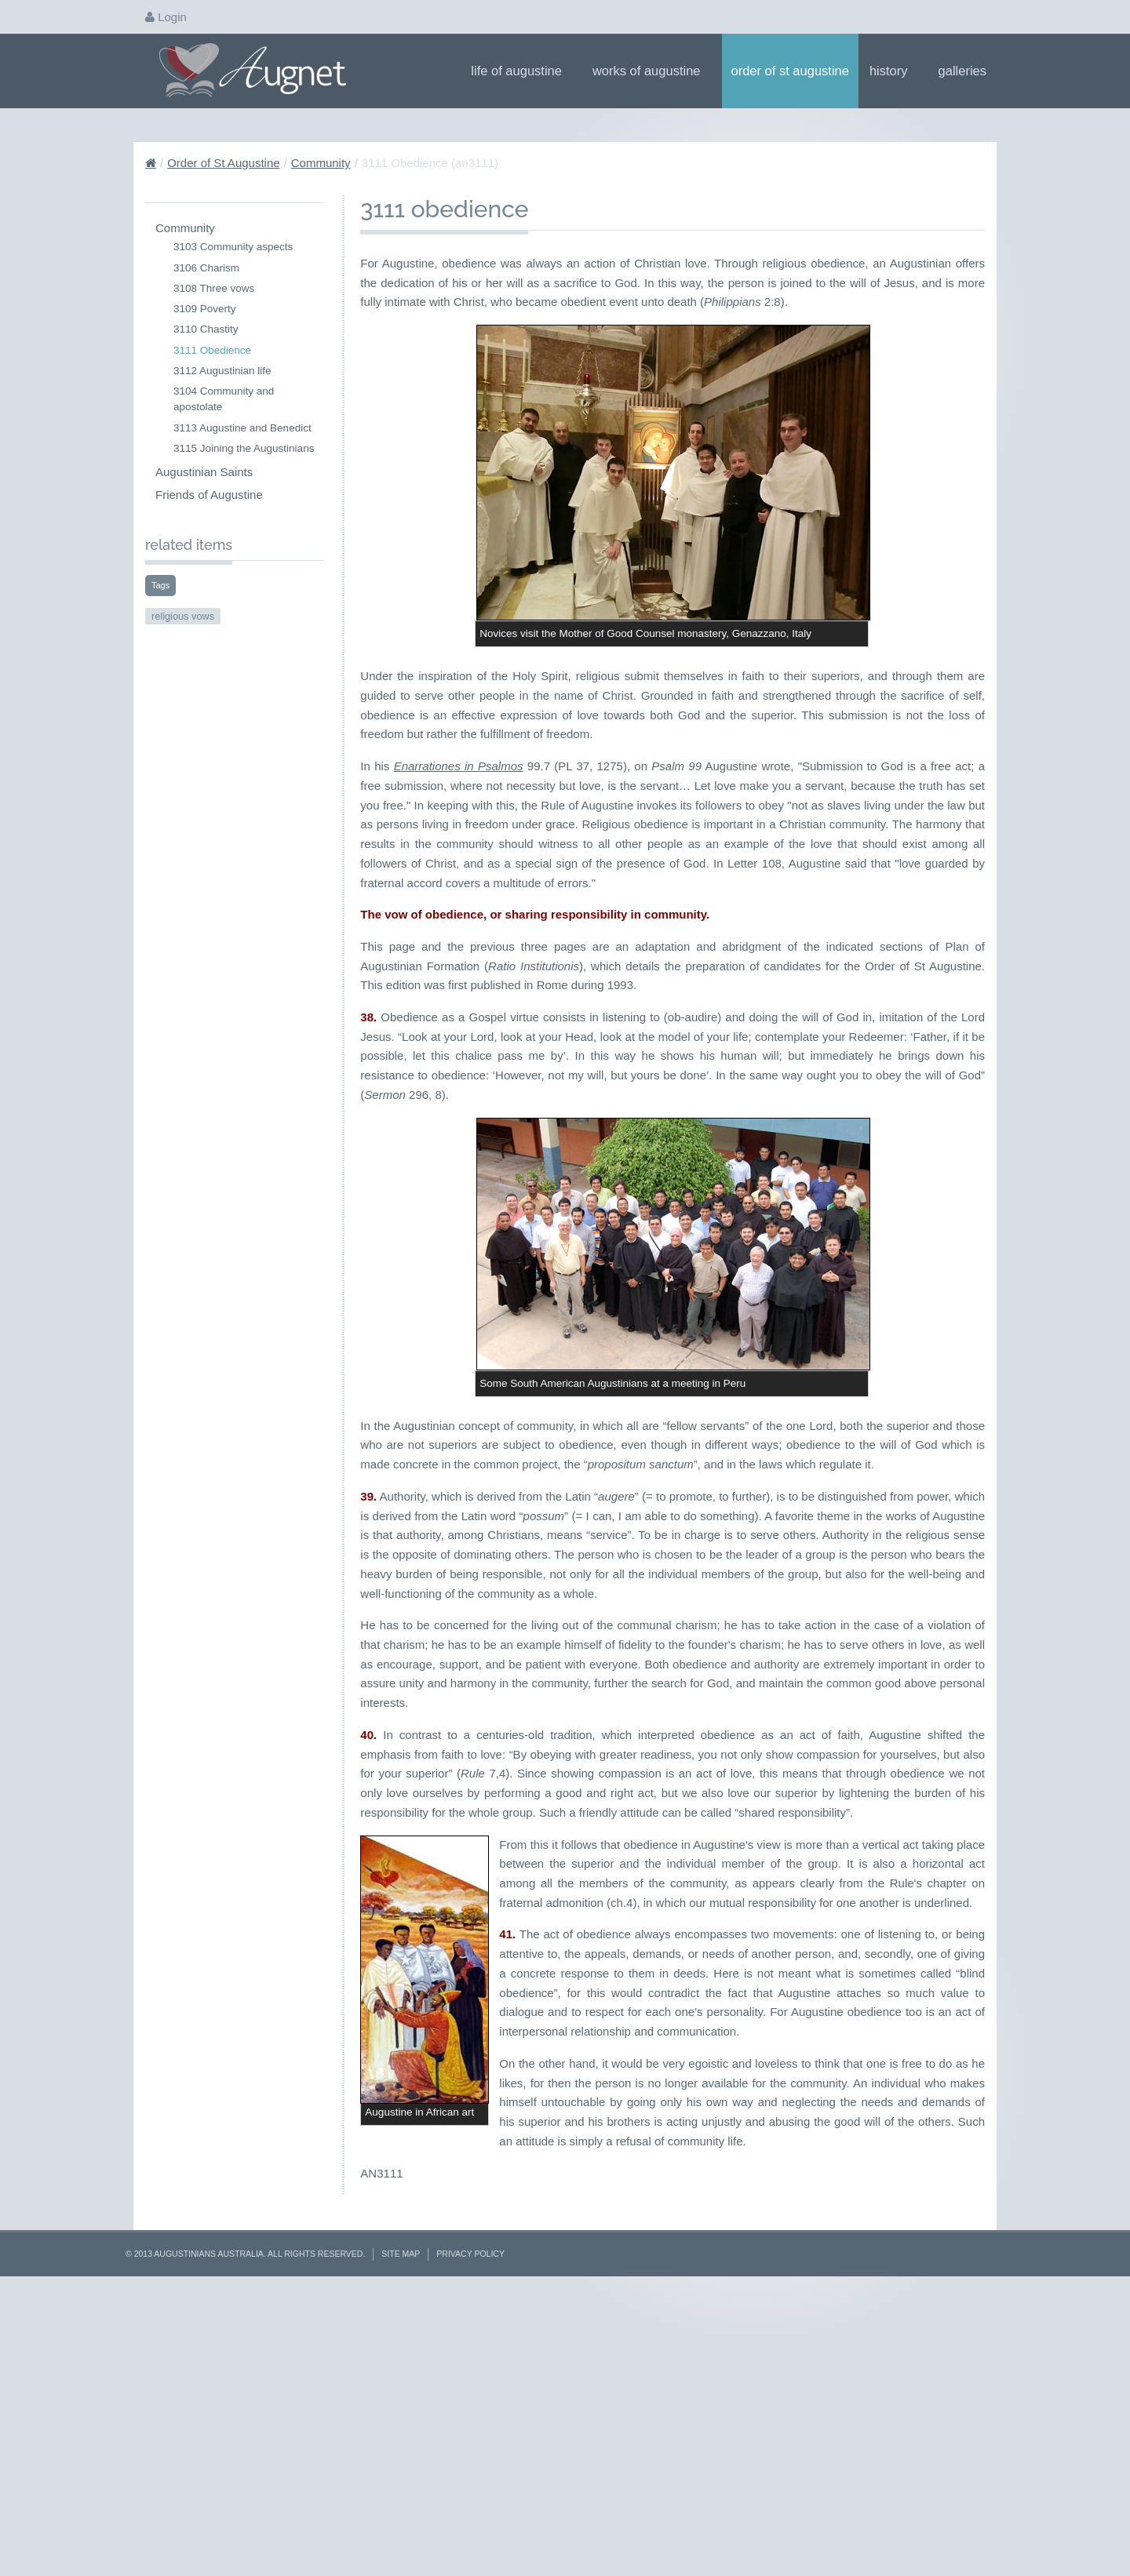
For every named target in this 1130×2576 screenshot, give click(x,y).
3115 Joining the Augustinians (243, 448)
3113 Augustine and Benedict (242, 428)
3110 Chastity (206, 329)
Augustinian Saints (204, 471)
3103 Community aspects (233, 247)
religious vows (182, 616)
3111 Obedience (212, 350)
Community (321, 162)
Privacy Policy (470, 2530)
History (893, 71)
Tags (160, 585)
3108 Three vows (213, 288)
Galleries (968, 71)
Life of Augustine (521, 71)
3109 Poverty (204, 309)
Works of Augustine (651, 71)
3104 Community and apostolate (223, 399)
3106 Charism (206, 268)
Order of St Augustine (790, 71)
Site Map (400, 2530)
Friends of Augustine (209, 494)
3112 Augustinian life (222, 371)
